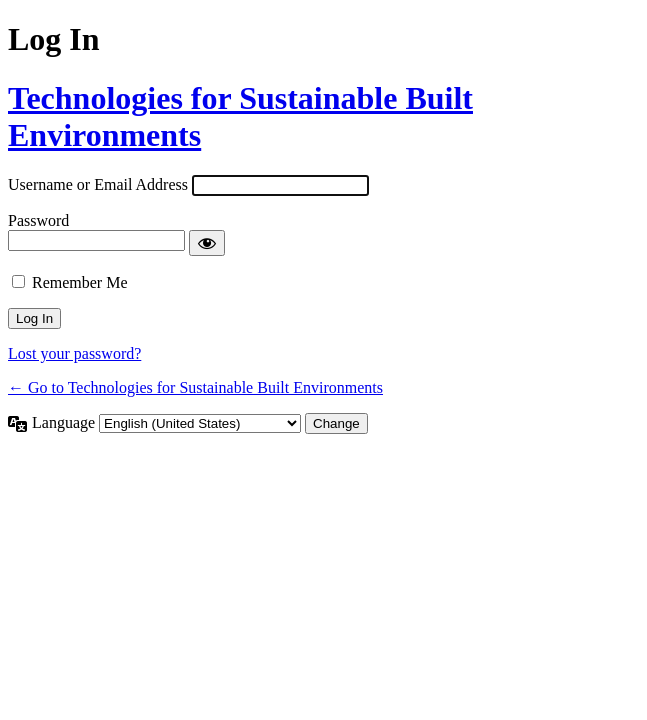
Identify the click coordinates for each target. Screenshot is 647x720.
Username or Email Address (98, 184)
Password (38, 220)
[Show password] (207, 243)
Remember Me (80, 282)
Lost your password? (74, 353)
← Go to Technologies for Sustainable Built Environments (195, 387)
